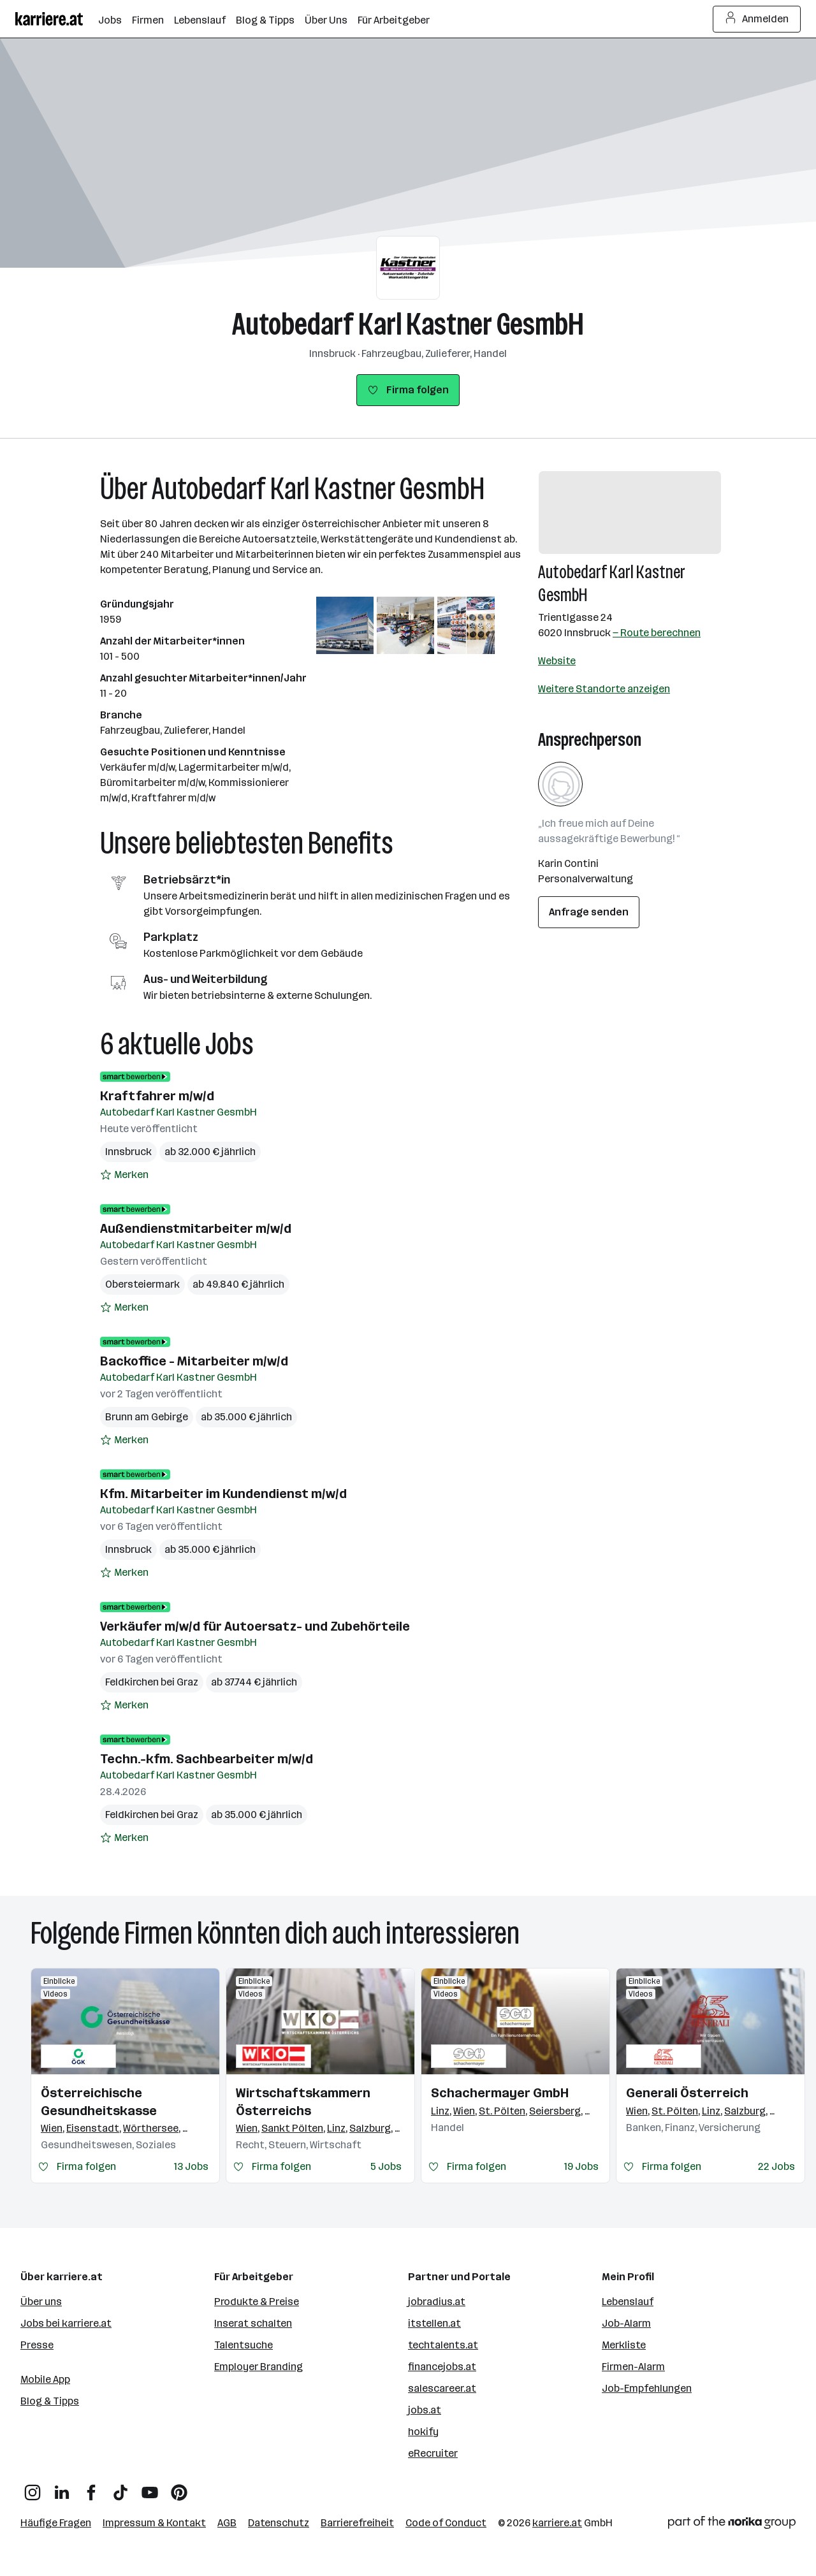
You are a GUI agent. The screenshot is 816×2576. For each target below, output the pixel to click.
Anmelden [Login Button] (757, 19)
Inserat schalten (253, 2323)
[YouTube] (150, 2488)
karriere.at (557, 2523)
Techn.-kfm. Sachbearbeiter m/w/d (206, 1758)
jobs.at (424, 2410)
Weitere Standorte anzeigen (604, 689)
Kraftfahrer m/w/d (157, 1095)
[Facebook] (91, 2488)
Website (557, 661)
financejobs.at (442, 2367)
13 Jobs (191, 2166)
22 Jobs (776, 2166)
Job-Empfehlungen (647, 2388)
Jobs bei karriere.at (66, 2323)
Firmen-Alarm (633, 2367)
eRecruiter (433, 2453)
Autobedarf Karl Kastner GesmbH (408, 324)
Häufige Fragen (55, 2523)
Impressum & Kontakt (154, 2523)
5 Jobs (386, 2166)
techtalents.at (443, 2345)
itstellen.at (434, 2323)
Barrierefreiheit (357, 2523)
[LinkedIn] (62, 2488)
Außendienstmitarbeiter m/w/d (195, 1228)
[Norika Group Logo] (732, 2524)
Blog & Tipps (49, 2401)
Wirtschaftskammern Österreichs (303, 2101)
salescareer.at (442, 2388)
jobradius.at (436, 2302)
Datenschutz (278, 2523)
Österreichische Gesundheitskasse (99, 2101)
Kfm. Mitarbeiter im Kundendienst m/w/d (223, 1493)
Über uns (41, 2302)
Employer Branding (258, 2367)
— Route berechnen (657, 633)
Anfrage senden (589, 912)
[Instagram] (32, 2488)
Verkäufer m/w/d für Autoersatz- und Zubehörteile (255, 1626)
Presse (37, 2345)
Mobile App (45, 2379)
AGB (227, 2523)
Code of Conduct (445, 2523)
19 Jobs (581, 2166)
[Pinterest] (179, 2488)
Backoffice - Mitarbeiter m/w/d (194, 1361)
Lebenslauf (627, 2302)
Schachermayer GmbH (500, 2092)
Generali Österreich (687, 2092)
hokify (423, 2432)
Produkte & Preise (256, 2302)
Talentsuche (243, 2345)
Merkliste (624, 2345)
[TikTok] (120, 2488)
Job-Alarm (626, 2323)
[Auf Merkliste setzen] (124, 1174)
